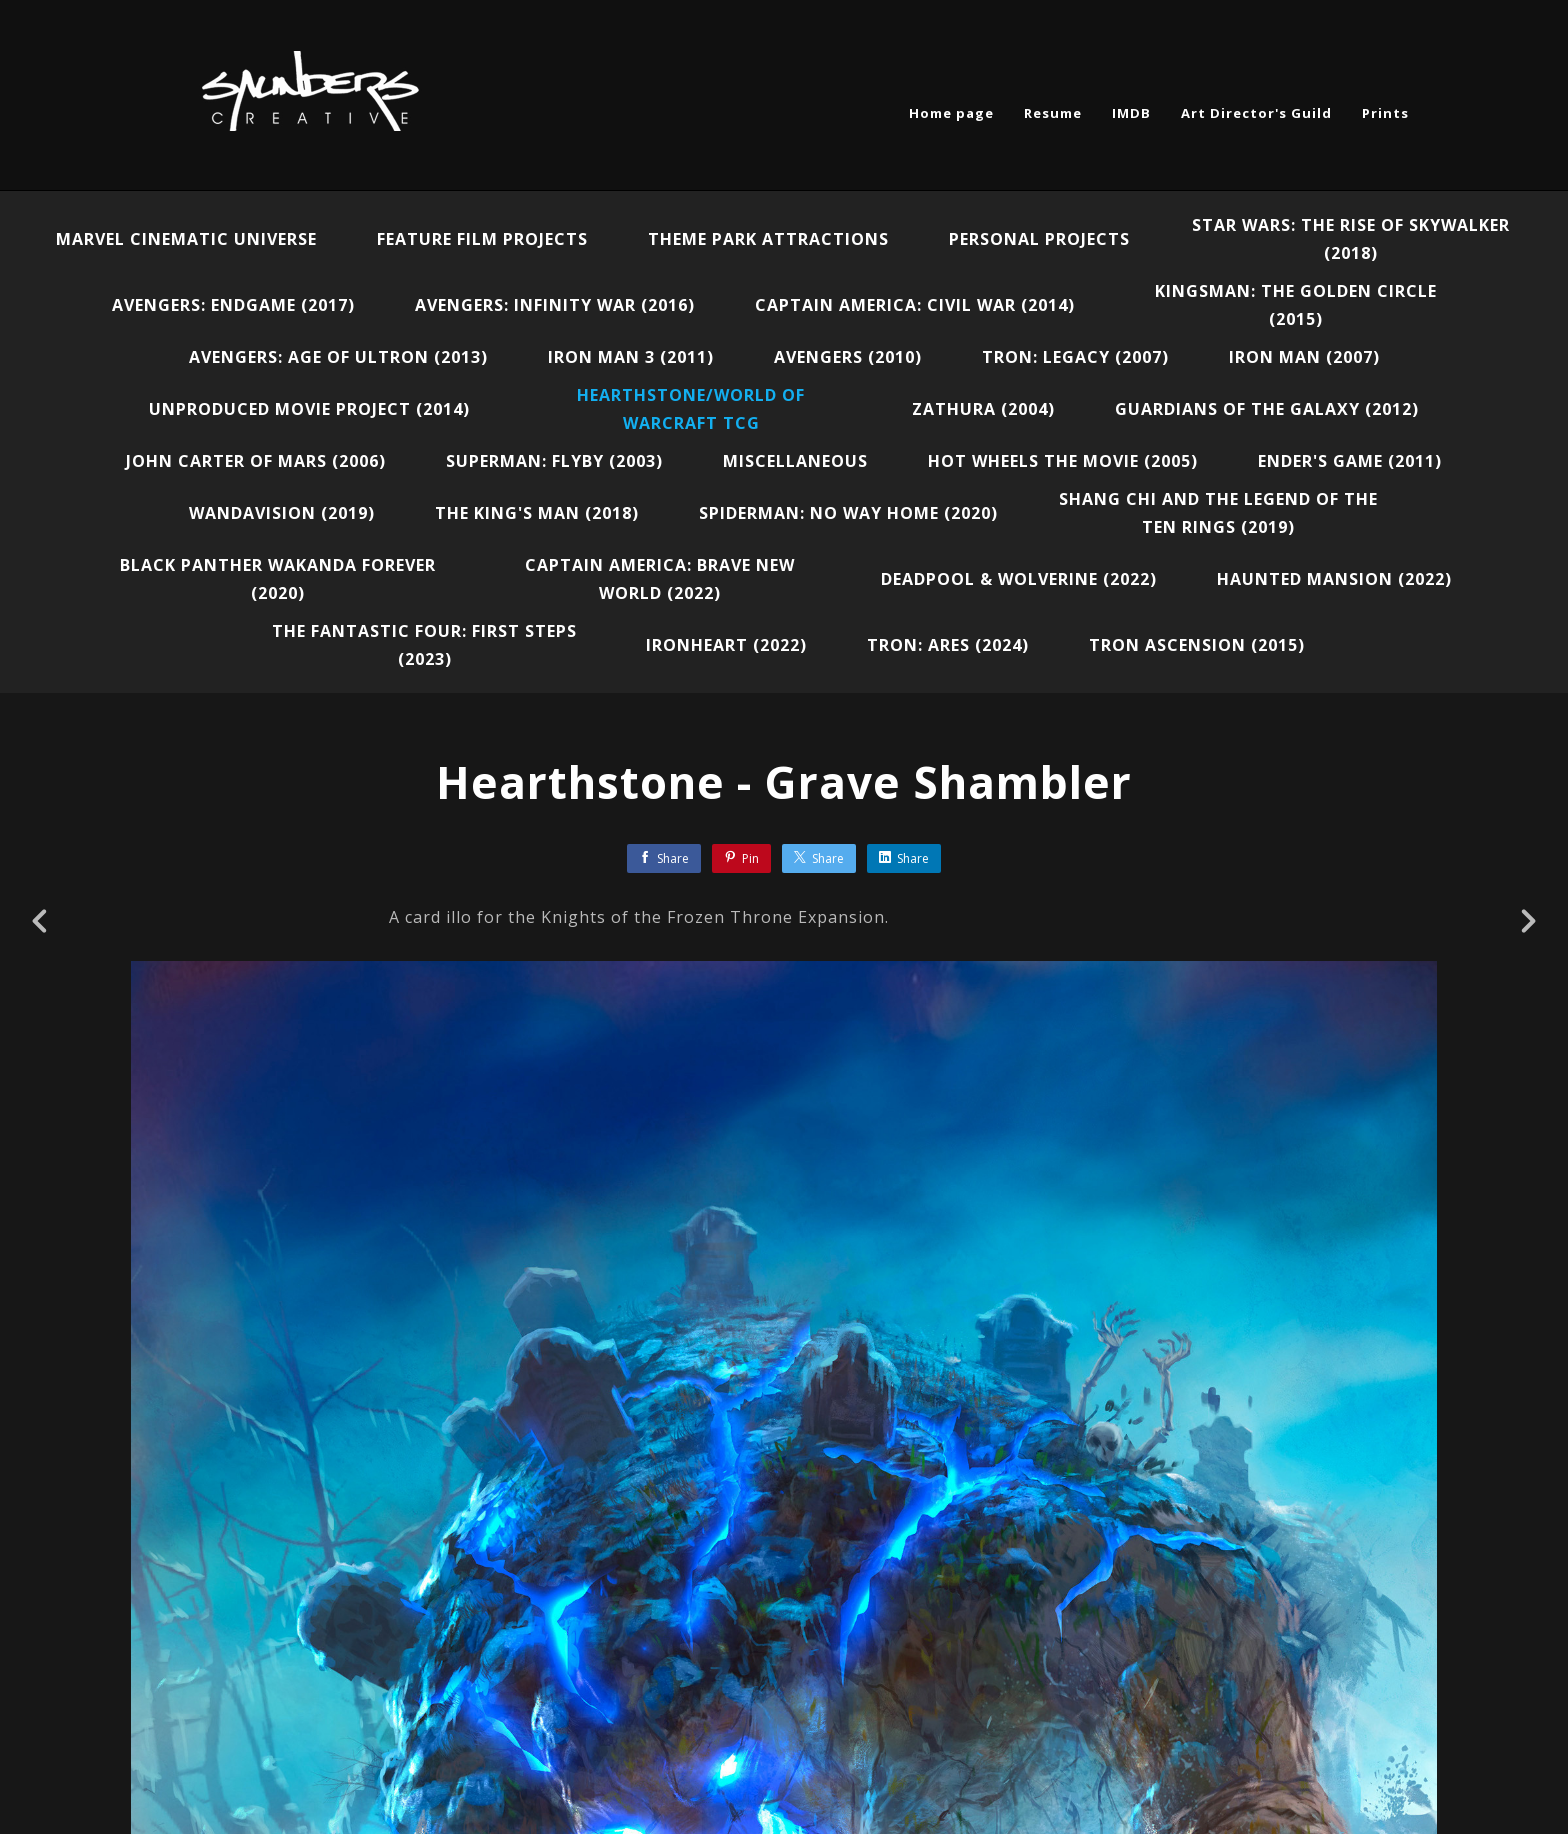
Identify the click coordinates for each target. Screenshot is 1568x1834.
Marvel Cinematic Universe (186, 239)
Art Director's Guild (1256, 113)
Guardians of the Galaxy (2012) (1267, 409)
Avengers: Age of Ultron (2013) (338, 357)
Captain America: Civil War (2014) (915, 305)
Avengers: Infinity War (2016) (555, 305)
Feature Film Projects (482, 239)
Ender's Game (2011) (1350, 461)
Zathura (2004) (983, 409)
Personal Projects (1039, 239)
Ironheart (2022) (726, 645)
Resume (1053, 113)
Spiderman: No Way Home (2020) (848, 513)
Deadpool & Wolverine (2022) (1019, 579)
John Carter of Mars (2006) (256, 461)
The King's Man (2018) (537, 513)
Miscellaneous (795, 461)
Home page (951, 113)
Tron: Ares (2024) (948, 645)
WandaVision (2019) (282, 513)
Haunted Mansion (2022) (1334, 579)
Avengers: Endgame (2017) (233, 305)
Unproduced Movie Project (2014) (309, 409)
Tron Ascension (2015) (1197, 645)
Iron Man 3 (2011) (631, 357)
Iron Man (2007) (1304, 357)
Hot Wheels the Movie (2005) (1063, 461)
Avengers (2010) (848, 357)
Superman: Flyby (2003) (554, 461)
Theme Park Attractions (768, 239)
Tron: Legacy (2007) (1075, 357)
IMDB (1131, 113)
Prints (1385, 113)
